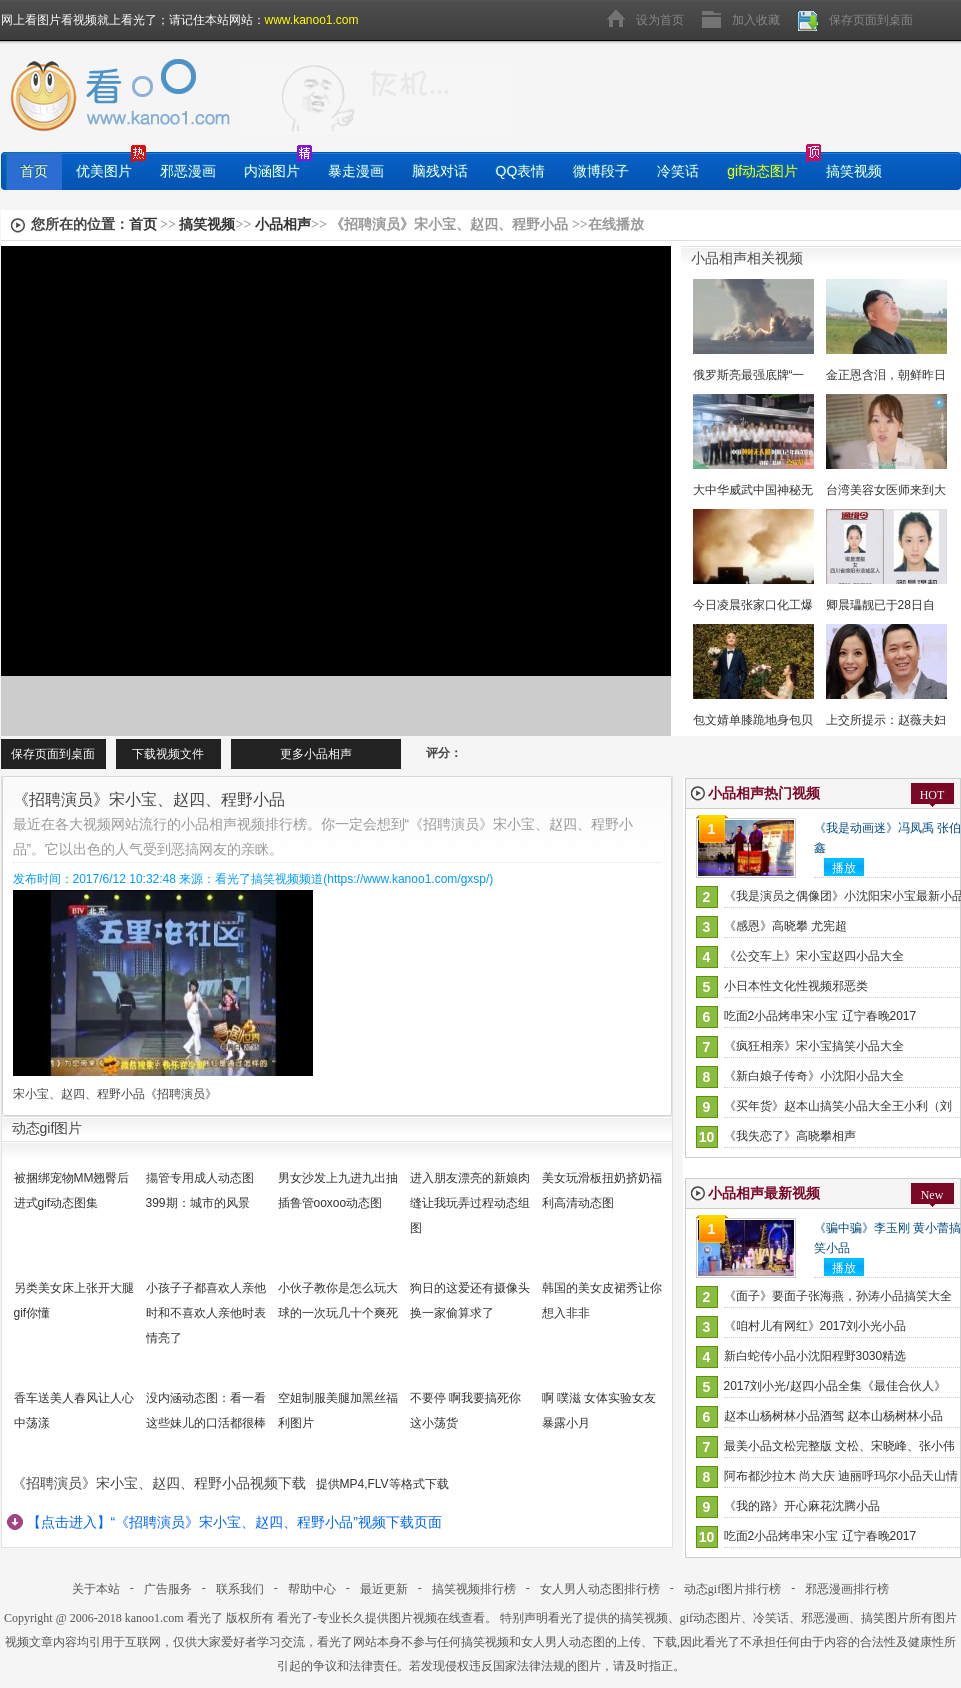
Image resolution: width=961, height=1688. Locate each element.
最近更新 (384, 1589)
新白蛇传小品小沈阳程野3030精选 (815, 1356)
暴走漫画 (356, 171)
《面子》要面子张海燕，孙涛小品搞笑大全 (838, 1296)
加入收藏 (756, 20)
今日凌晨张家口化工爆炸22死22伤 (753, 605)
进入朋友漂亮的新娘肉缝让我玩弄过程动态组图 (470, 1203)
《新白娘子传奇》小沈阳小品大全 (814, 1076)
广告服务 (168, 1589)
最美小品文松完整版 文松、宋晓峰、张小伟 (839, 1446)
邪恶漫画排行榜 (847, 1589)
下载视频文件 (168, 754)
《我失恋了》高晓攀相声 (790, 1136)
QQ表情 (521, 171)
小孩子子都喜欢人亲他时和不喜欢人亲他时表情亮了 (206, 1313)
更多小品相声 (316, 754)
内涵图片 (272, 171)
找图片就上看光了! (375, 96)
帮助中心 (312, 1589)
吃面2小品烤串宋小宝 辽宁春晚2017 (820, 1016)
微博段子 (601, 171)
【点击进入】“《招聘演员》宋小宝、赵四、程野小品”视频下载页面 (234, 1522)
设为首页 (660, 20)
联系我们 (240, 1589)
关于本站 (96, 1589)
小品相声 (283, 224)
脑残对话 (440, 171)
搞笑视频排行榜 (474, 1589)
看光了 (205, 1618)
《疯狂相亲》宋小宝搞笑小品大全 (814, 1046)
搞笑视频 (854, 171)
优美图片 (104, 171)
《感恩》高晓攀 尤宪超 (785, 926)
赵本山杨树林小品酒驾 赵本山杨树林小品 (833, 1416)
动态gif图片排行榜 (732, 1589)
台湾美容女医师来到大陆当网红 (886, 490)
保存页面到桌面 (871, 20)
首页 (34, 171)
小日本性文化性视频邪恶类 (796, 986)
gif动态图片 (762, 171)
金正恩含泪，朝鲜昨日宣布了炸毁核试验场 (886, 375)
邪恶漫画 (188, 171)
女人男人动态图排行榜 (600, 1589)
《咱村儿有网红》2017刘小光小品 (815, 1326)
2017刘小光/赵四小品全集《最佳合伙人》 (835, 1386)
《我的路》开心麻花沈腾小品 (802, 1506)
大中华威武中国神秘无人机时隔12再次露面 (753, 490)
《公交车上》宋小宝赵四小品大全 (814, 956)
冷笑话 (678, 171)
